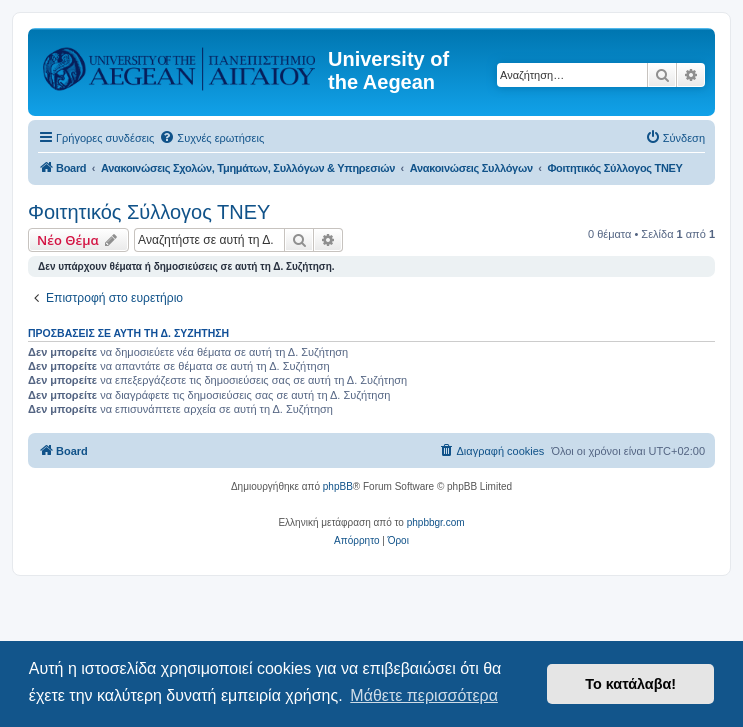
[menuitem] (211, 138)
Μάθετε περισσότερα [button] (424, 695)
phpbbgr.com (436, 522)
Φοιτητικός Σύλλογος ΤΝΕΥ (149, 212)
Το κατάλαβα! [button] (630, 684)
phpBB (338, 486)
